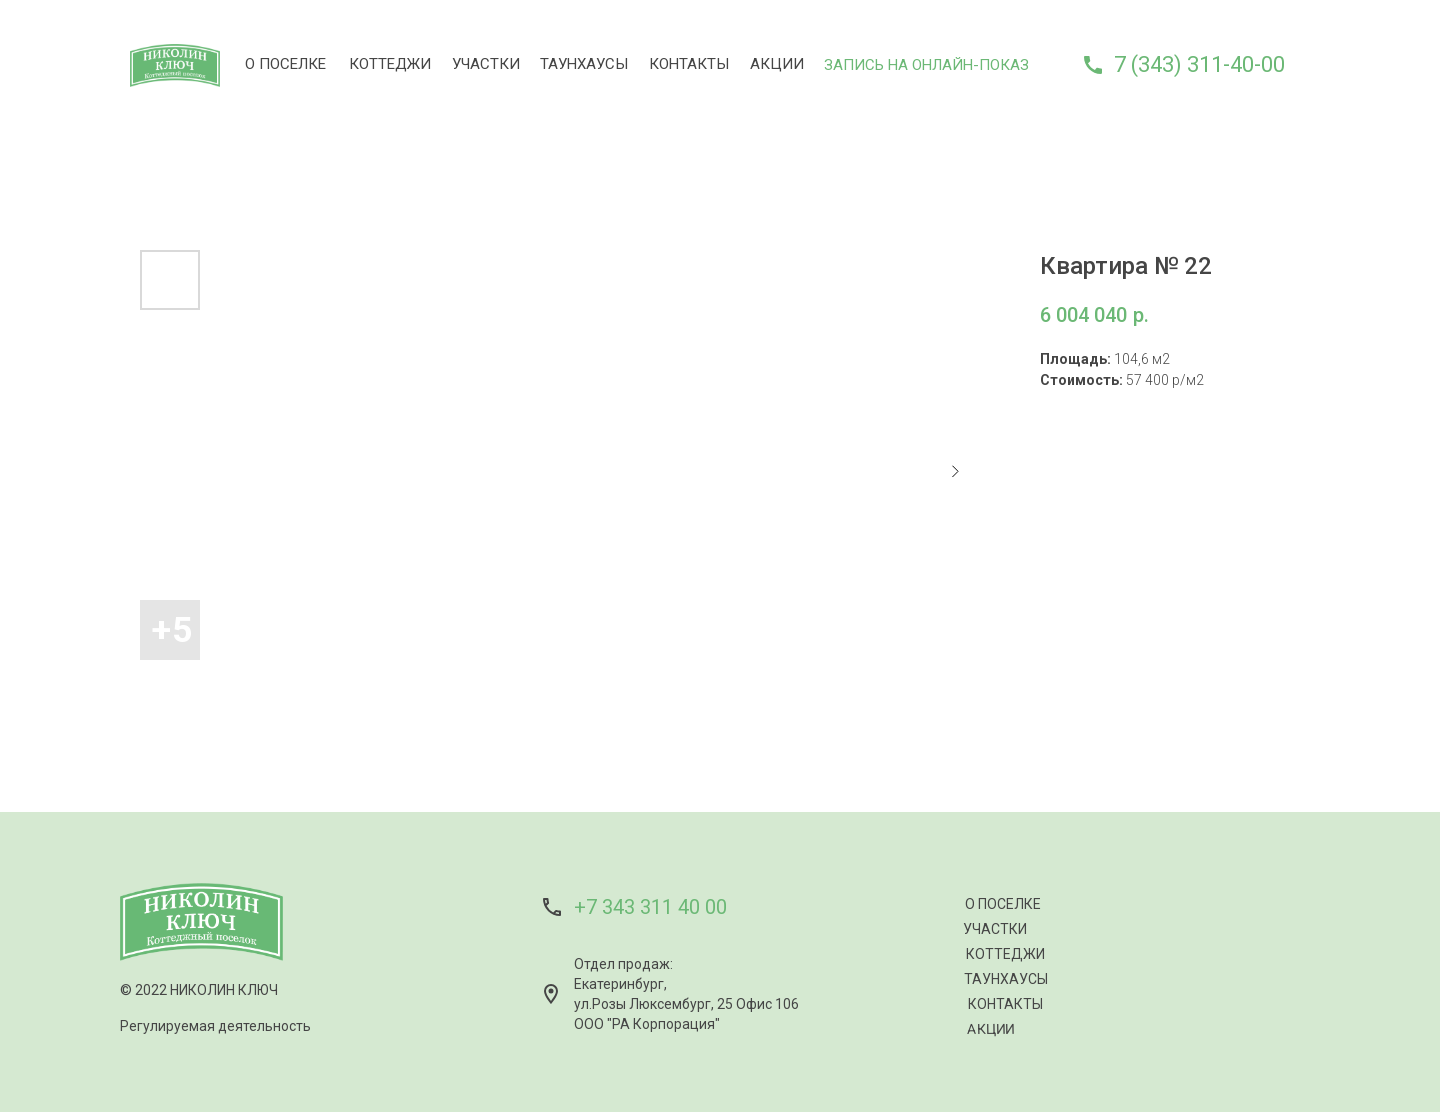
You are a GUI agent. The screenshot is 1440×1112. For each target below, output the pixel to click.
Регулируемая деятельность (215, 1026)
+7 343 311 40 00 (650, 907)
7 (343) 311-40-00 (1199, 64)
